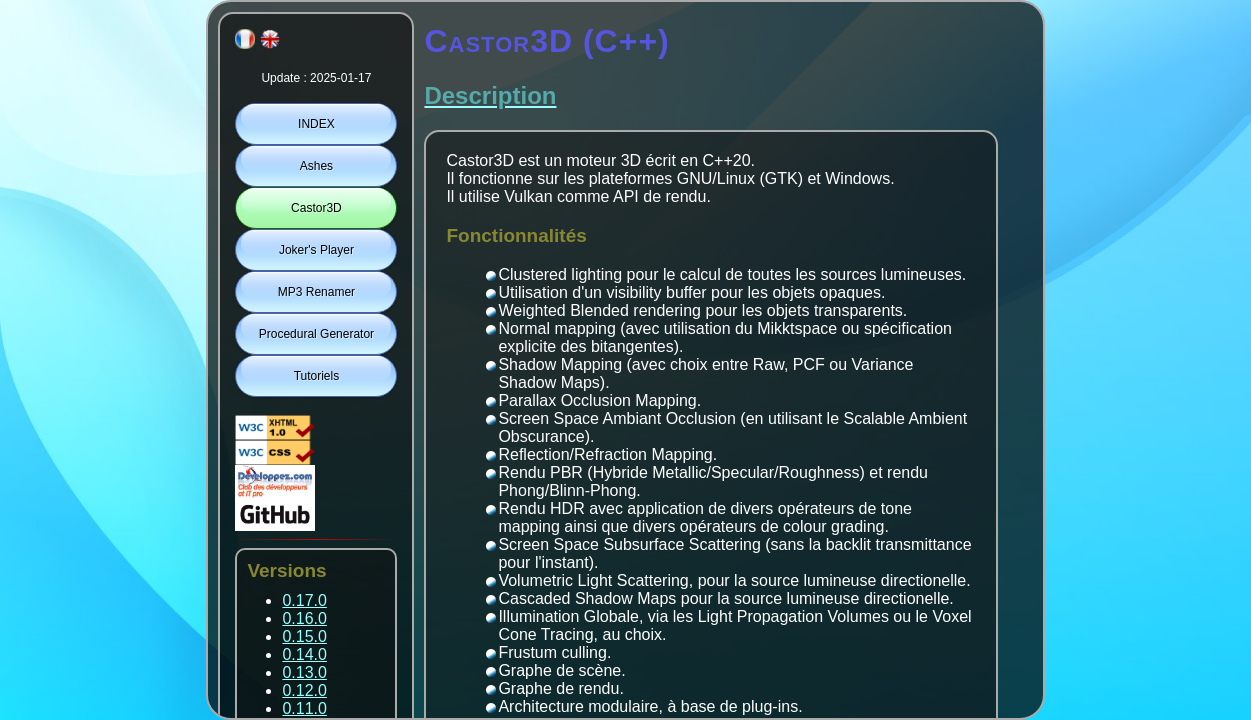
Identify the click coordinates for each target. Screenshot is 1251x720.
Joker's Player (316, 250)
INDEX (316, 124)
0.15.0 (304, 636)
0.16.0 (304, 618)
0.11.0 (304, 708)
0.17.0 (304, 600)
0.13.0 (304, 672)
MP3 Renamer (316, 292)
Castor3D (316, 208)
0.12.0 (304, 690)
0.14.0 (304, 654)
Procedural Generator (316, 334)
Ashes (316, 166)
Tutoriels (317, 376)
